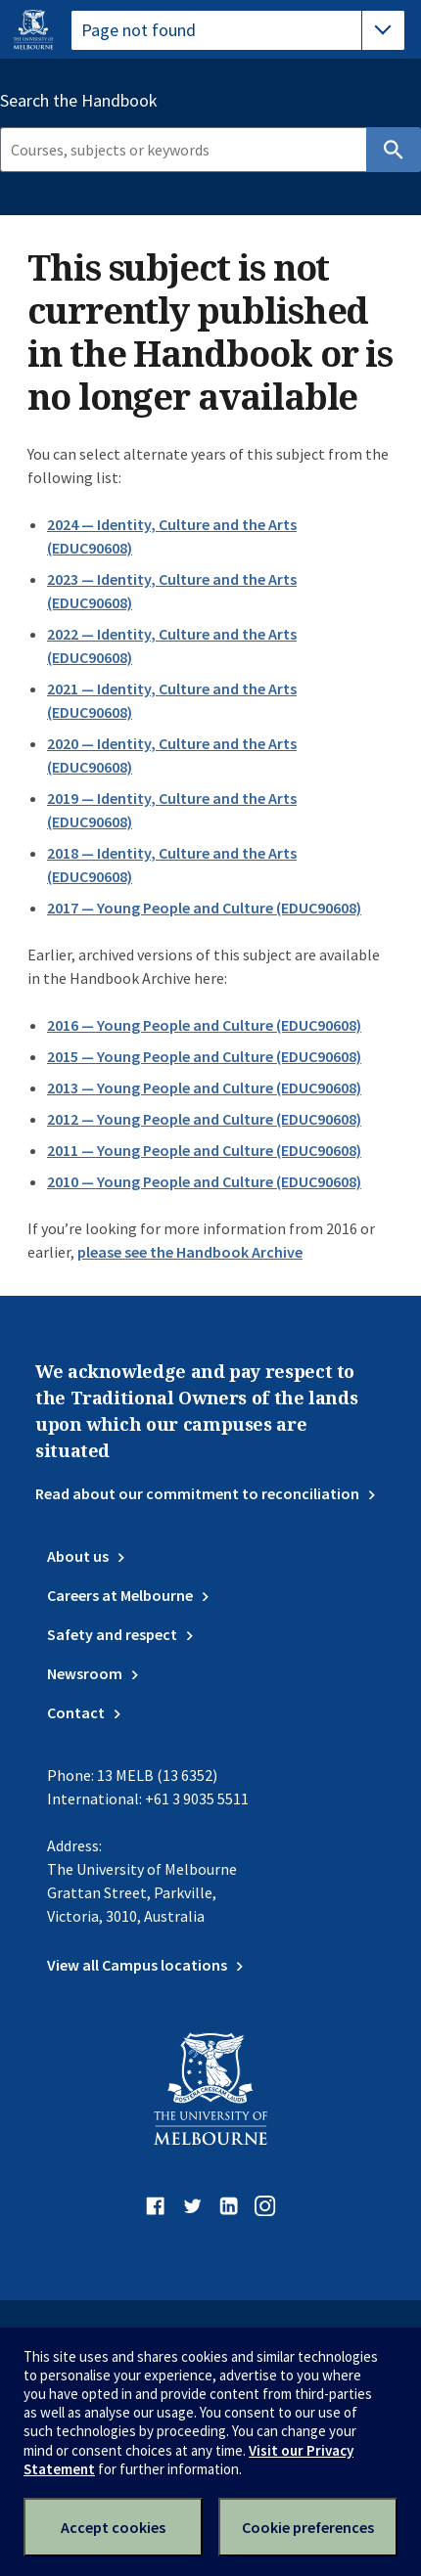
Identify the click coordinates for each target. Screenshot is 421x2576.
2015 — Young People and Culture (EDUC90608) (204, 1056)
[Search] (183, 149)
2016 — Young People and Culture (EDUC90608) (204, 1025)
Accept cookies (113, 2527)
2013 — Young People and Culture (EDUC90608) (204, 1087)
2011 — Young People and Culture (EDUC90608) (204, 1150)
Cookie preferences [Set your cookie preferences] (308, 2527)
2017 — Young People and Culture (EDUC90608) (204, 907)
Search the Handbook (79, 100)
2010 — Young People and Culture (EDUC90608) (204, 1181)
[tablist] (237, 30)
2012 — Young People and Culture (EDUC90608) (204, 1119)
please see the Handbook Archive (190, 1252)
